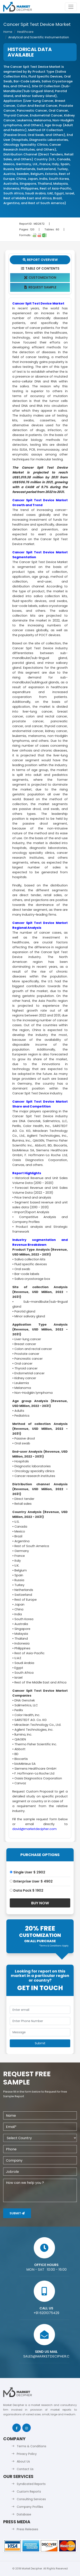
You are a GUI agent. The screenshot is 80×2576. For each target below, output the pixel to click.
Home (7, 32)
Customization (40, 277)
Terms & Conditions (31, 2446)
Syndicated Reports (31, 2484)
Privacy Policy (27, 2454)
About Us (23, 2461)
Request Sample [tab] (40, 287)
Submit (17, 2213)
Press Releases (27, 2529)
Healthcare (25, 32)
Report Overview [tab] (40, 259)
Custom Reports (29, 2491)
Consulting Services (31, 2499)
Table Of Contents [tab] (40, 268)
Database (24, 2514)
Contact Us (25, 2469)
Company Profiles (30, 2507)
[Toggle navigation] (71, 7)
